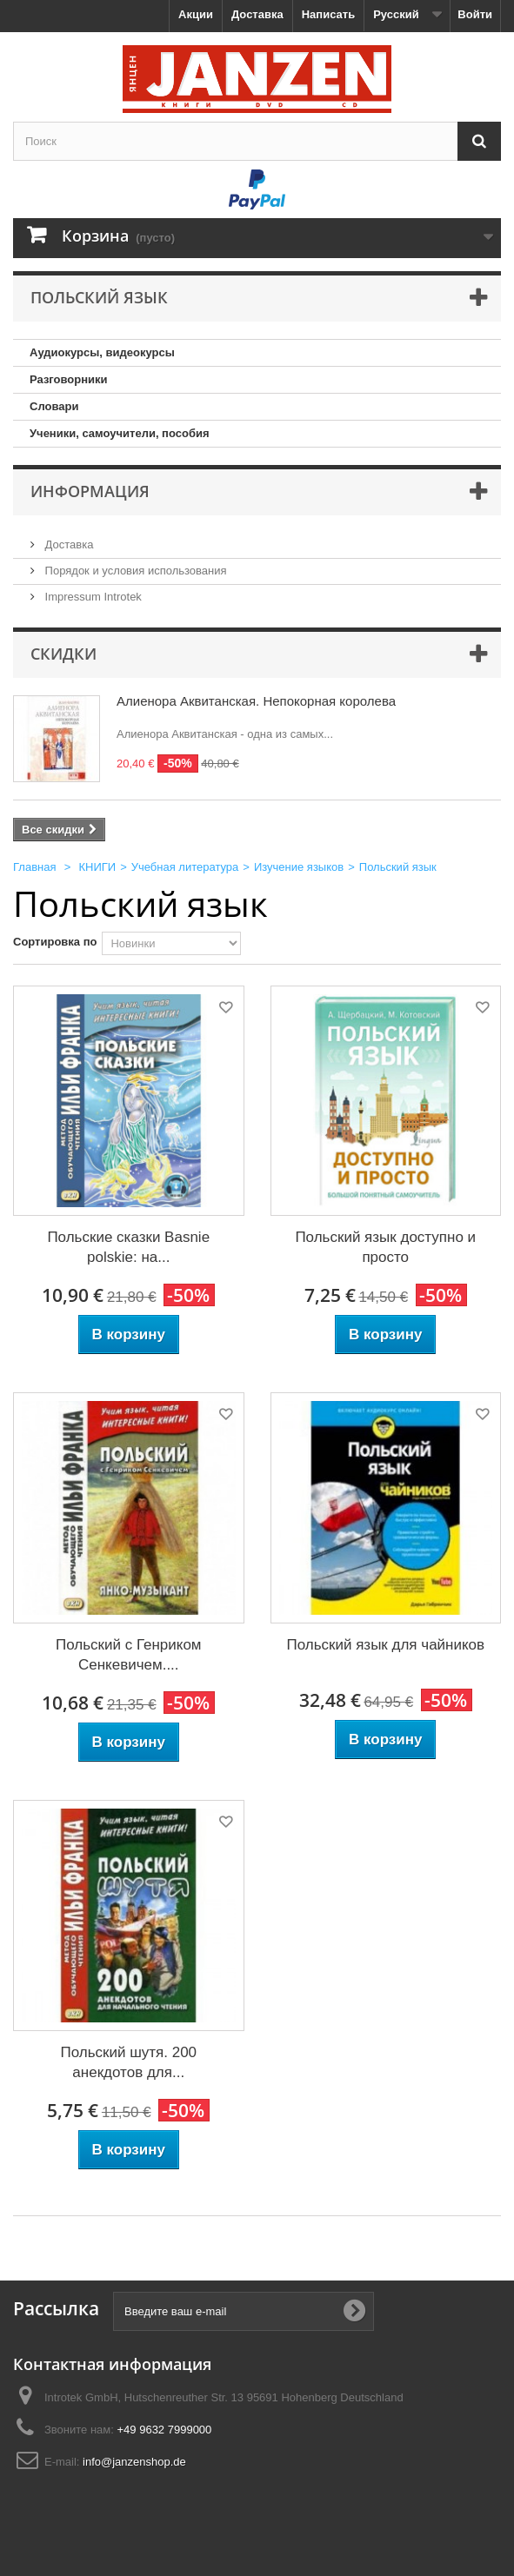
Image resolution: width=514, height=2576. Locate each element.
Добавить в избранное (224, 1010)
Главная (34, 866)
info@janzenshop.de (134, 2461)
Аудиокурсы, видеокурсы (102, 352)
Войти (474, 14)
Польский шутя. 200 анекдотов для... (128, 2062)
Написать (328, 14)
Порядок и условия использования (134, 570)
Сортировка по (55, 941)
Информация (90, 491)
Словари (54, 406)
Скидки (63, 653)
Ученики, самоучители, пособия (120, 433)
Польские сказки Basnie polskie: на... (128, 1247)
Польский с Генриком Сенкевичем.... (129, 1655)
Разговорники (69, 379)
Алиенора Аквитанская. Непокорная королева (256, 701)
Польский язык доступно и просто (385, 1247)
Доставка (257, 14)
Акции (195, 14)
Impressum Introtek (92, 596)
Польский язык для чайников (385, 1645)
